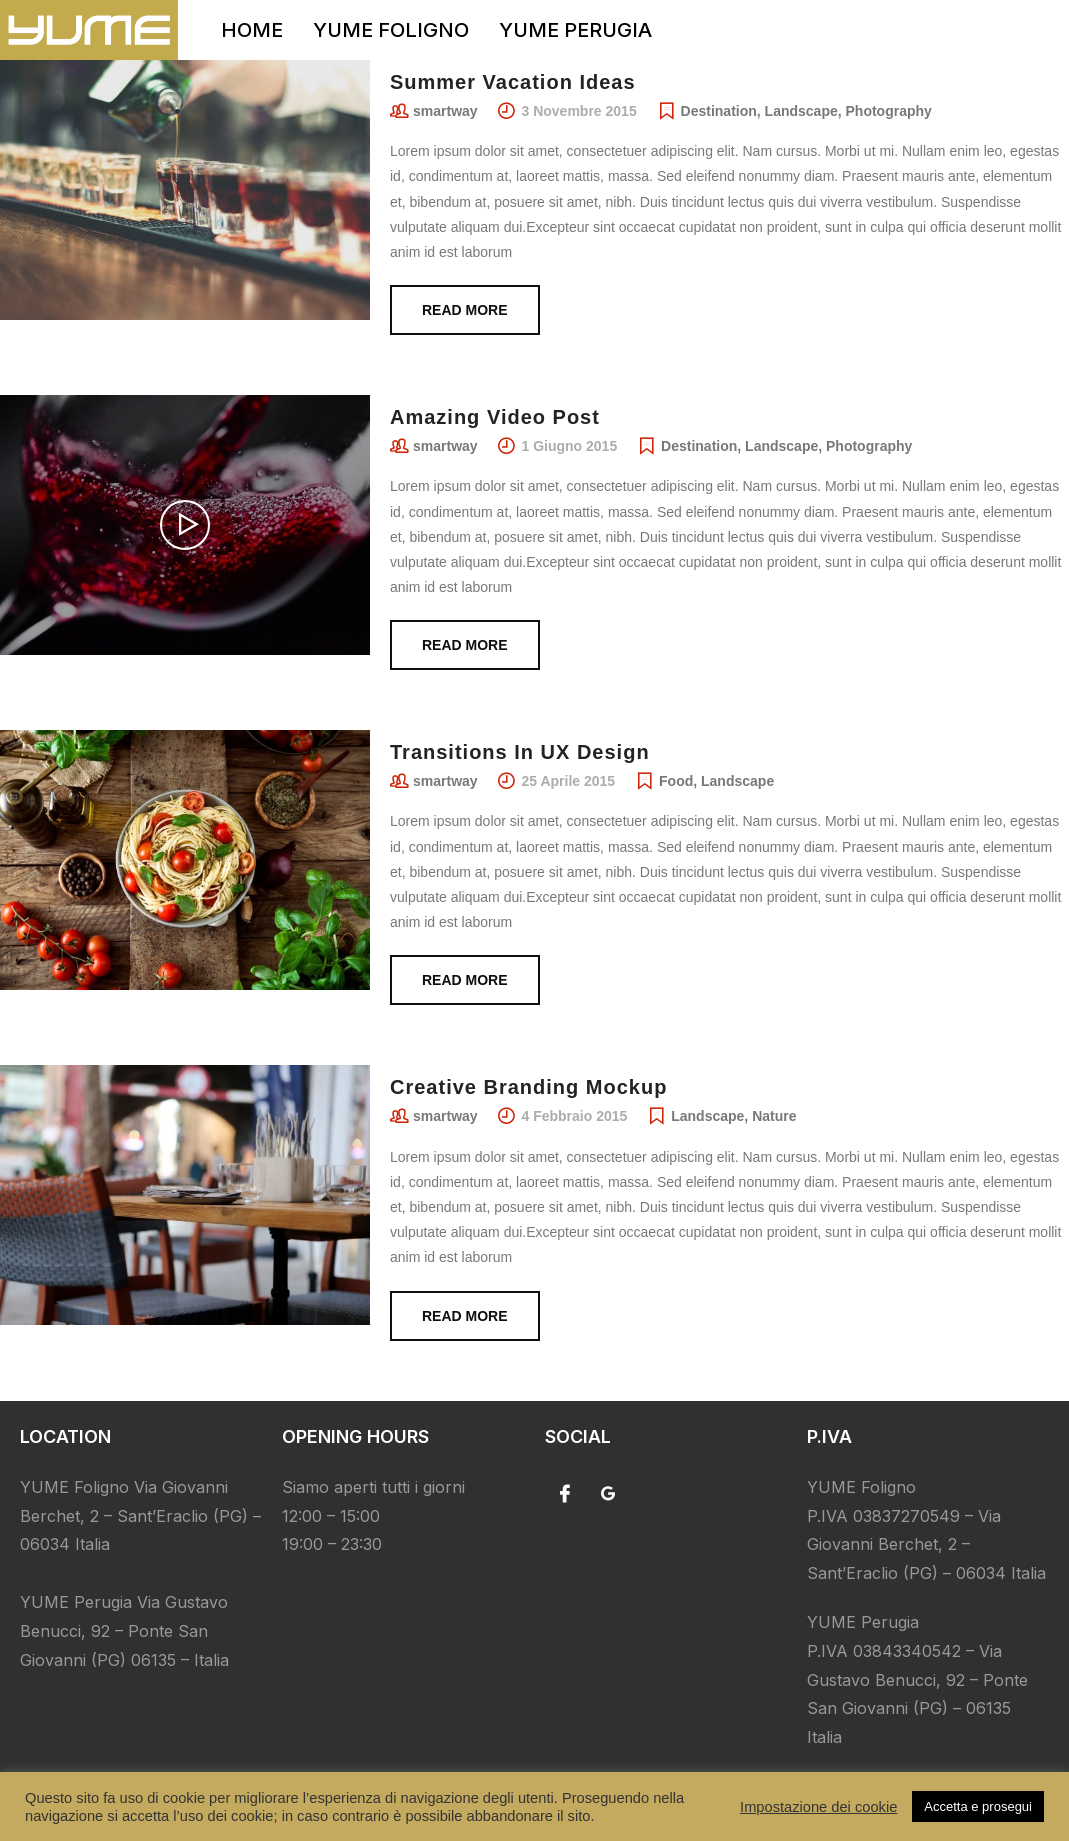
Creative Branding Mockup (528, 1087)
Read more (465, 310)
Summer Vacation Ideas (513, 82)
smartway (445, 111)
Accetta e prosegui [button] (978, 1806)
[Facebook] (565, 1493)
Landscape (801, 111)
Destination (719, 111)
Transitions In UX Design (520, 752)
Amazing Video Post (495, 417)
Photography (889, 111)
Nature (774, 1116)
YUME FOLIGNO (391, 30)
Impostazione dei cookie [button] (818, 1807)
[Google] (608, 1493)
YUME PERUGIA (575, 30)
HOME (252, 30)
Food (676, 781)
